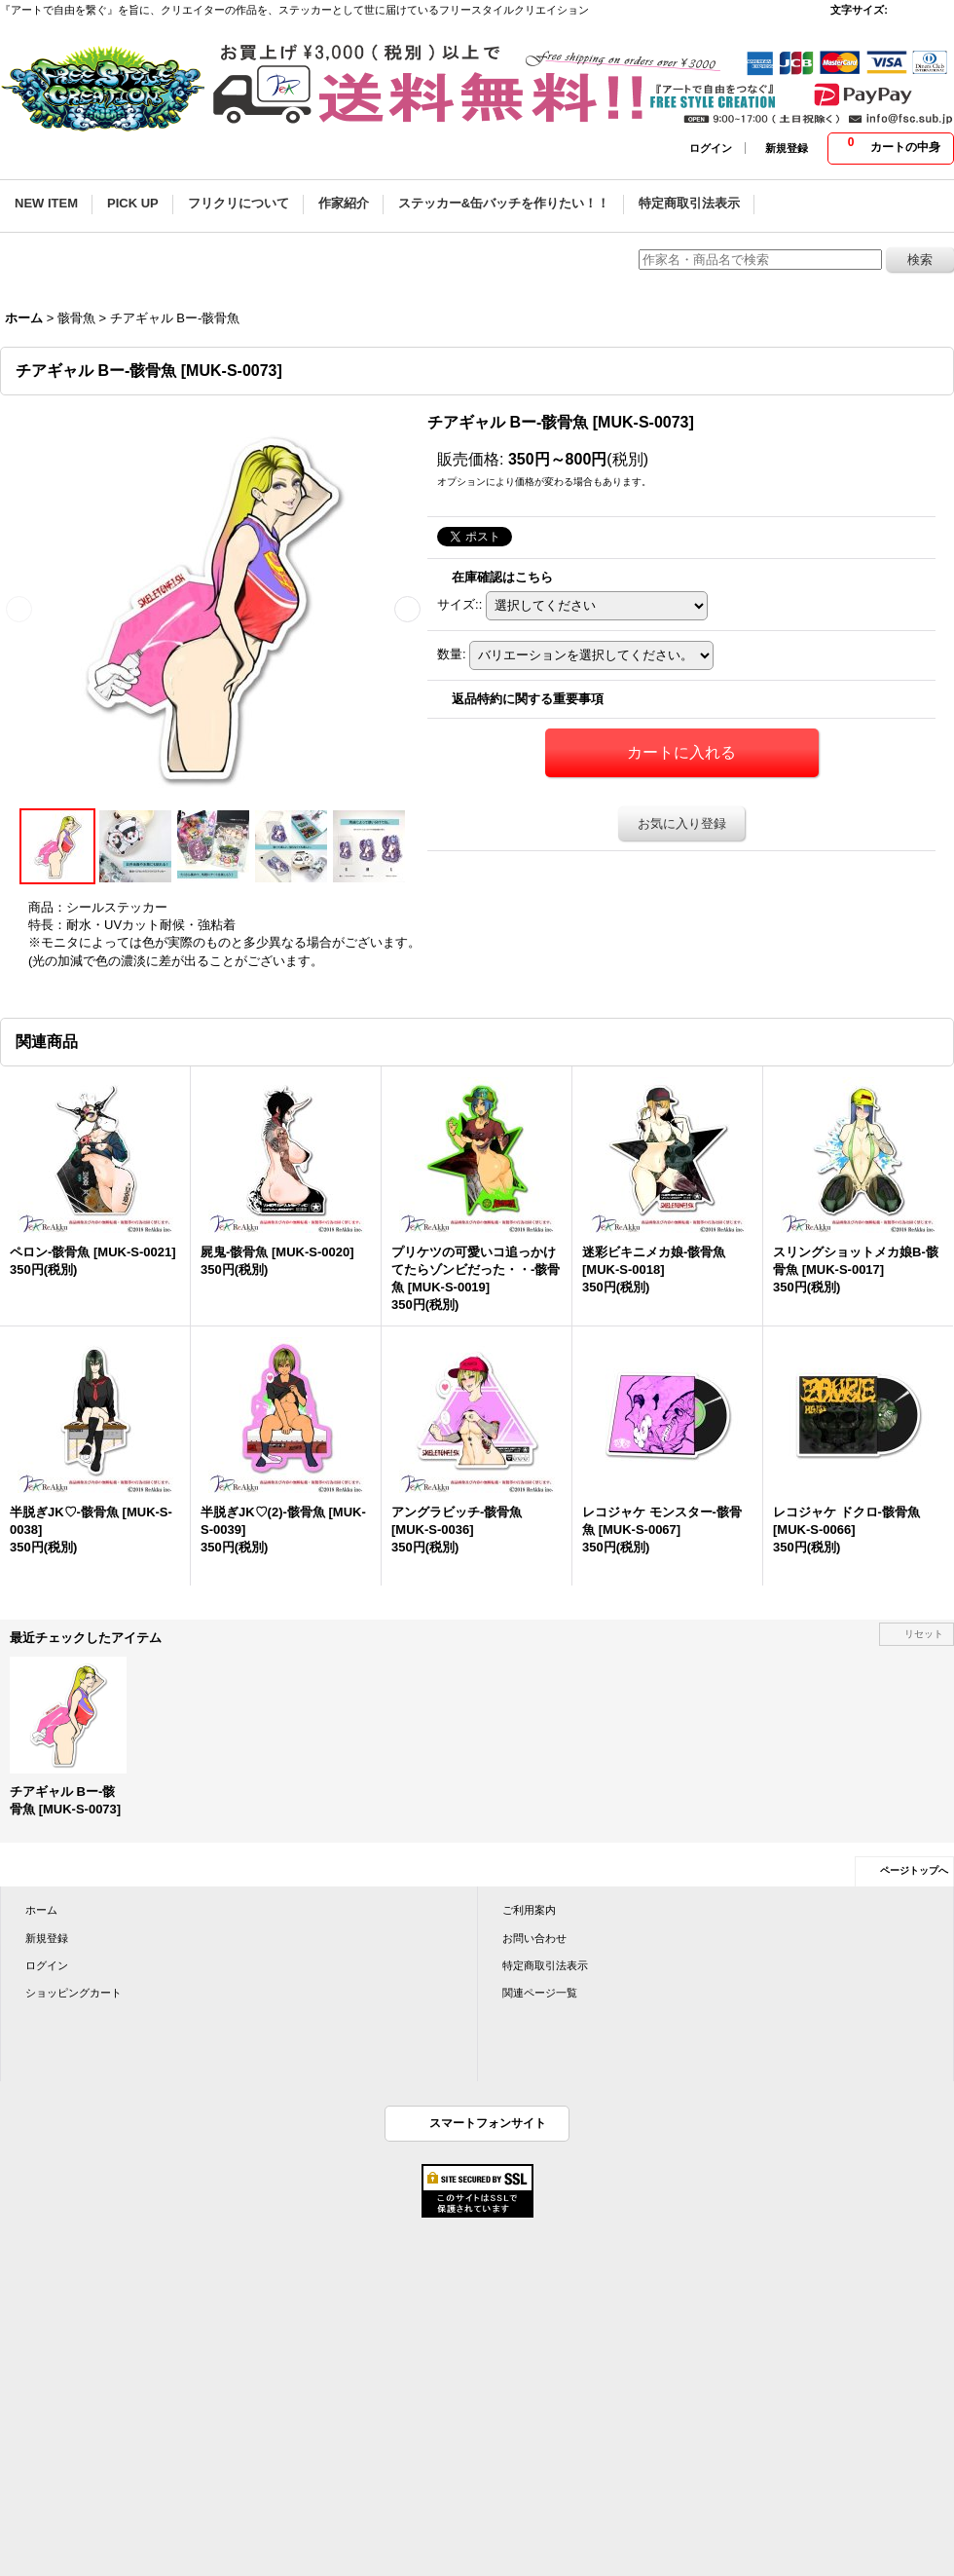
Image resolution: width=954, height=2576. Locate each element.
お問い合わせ (534, 1938)
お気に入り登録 (682, 823)
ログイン (710, 148)
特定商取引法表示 (545, 1965)
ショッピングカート (73, 1992)
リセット (923, 1633)
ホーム (41, 1910)
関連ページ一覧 (539, 1992)
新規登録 (786, 148)
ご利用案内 (529, 1910)
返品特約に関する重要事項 (528, 698)
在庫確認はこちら (502, 577)
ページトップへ (914, 1870)
